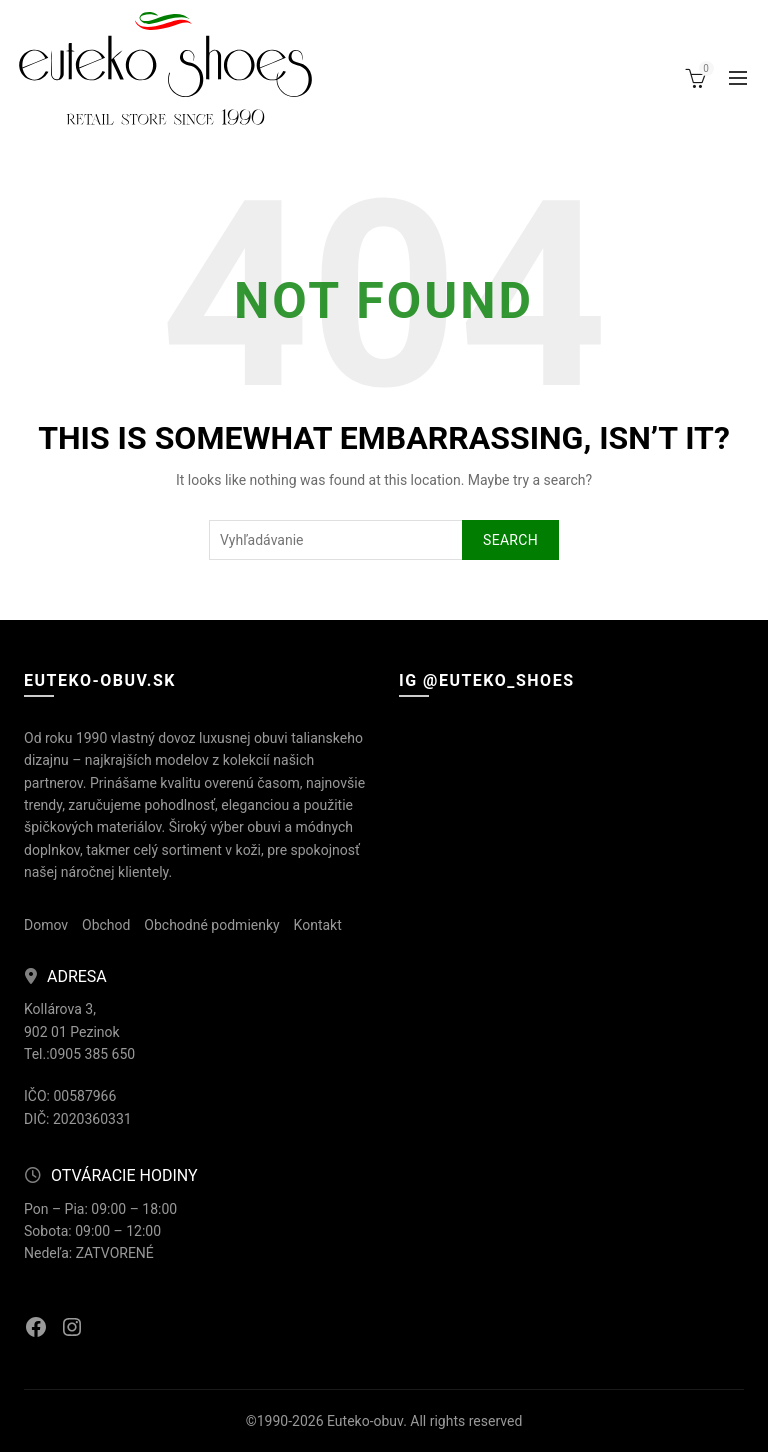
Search (510, 540)
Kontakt (318, 925)
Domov (46, 925)
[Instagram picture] (454, 762)
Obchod (106, 925)
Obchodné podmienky (211, 925)
